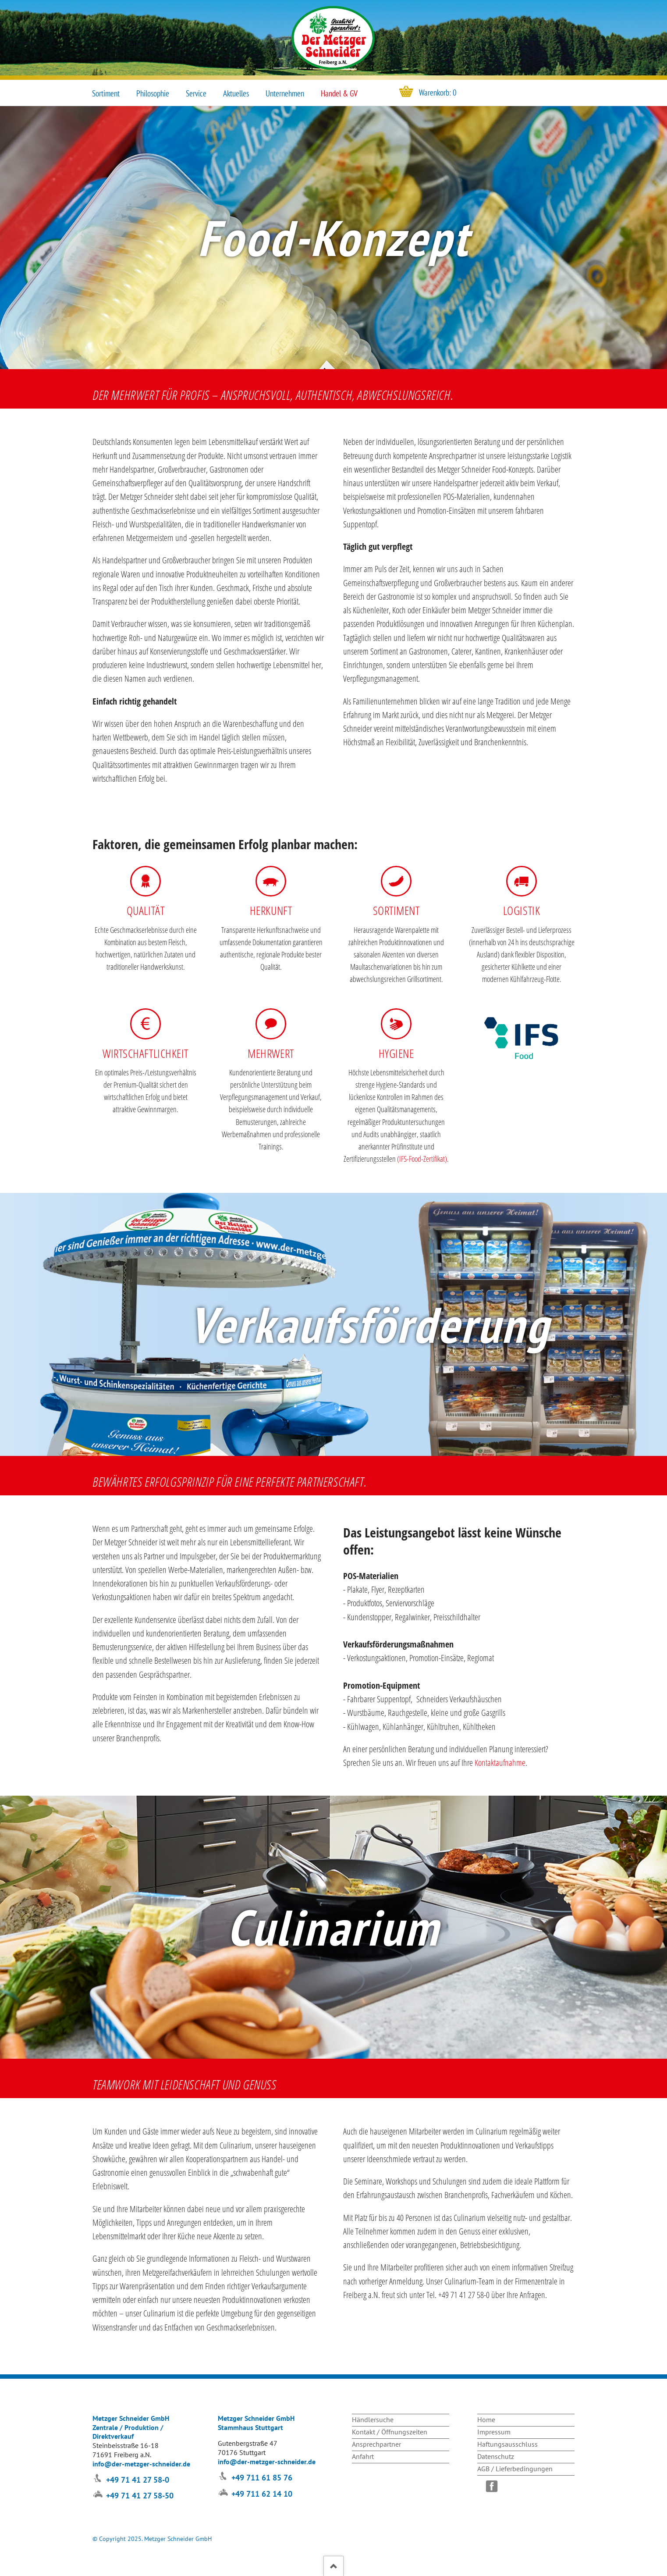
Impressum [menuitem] (494, 2431)
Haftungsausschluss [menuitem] (507, 2444)
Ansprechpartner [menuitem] (376, 2444)
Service (196, 93)
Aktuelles (236, 93)
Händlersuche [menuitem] (373, 2419)
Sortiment (106, 93)
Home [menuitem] (486, 2419)
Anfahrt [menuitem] (363, 2456)
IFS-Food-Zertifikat (422, 1158)
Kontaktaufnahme (500, 1762)
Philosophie (152, 93)
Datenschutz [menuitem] (495, 2456)
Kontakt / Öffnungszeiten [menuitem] (389, 2431)
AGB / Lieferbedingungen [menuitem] (515, 2468)
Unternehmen (285, 93)
